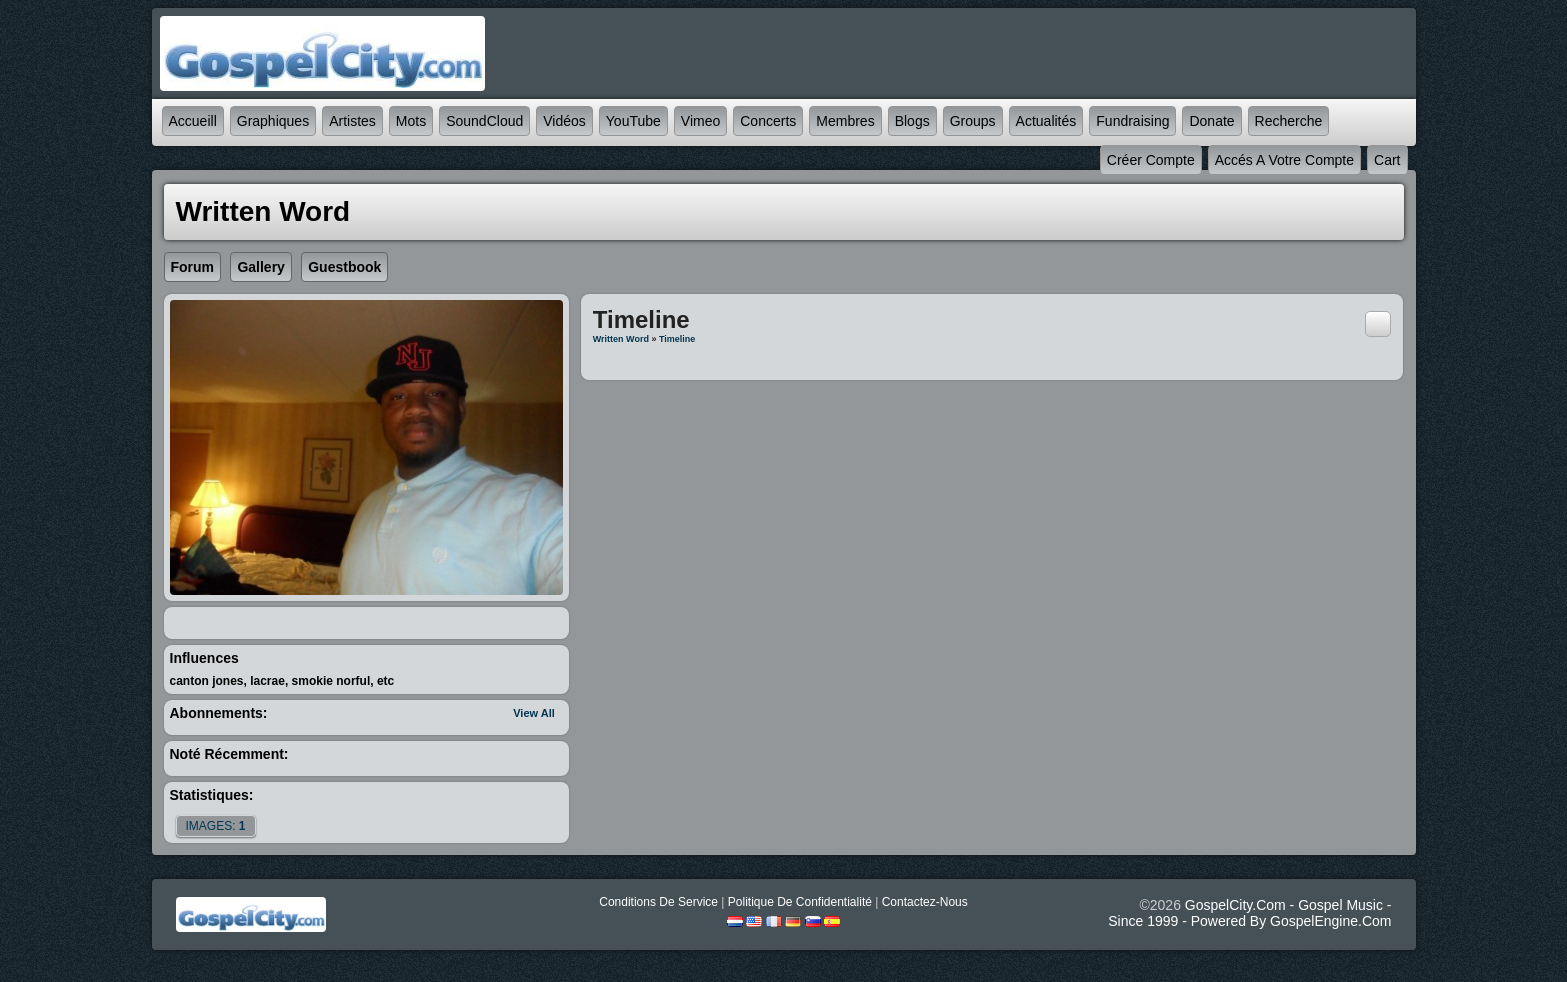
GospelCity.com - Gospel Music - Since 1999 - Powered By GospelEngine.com (1249, 913)
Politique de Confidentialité (800, 902)
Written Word (621, 339)
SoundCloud (484, 121)
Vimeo (700, 121)
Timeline (677, 339)
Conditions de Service (658, 902)
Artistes (352, 121)
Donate (1211, 121)
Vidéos (564, 121)
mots (411, 121)
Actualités (1046, 121)
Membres (845, 121)
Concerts (768, 121)
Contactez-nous (925, 902)
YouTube (633, 121)
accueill (193, 121)
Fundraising (1132, 121)
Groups (973, 121)
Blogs (912, 121)
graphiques (273, 121)
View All (534, 713)
